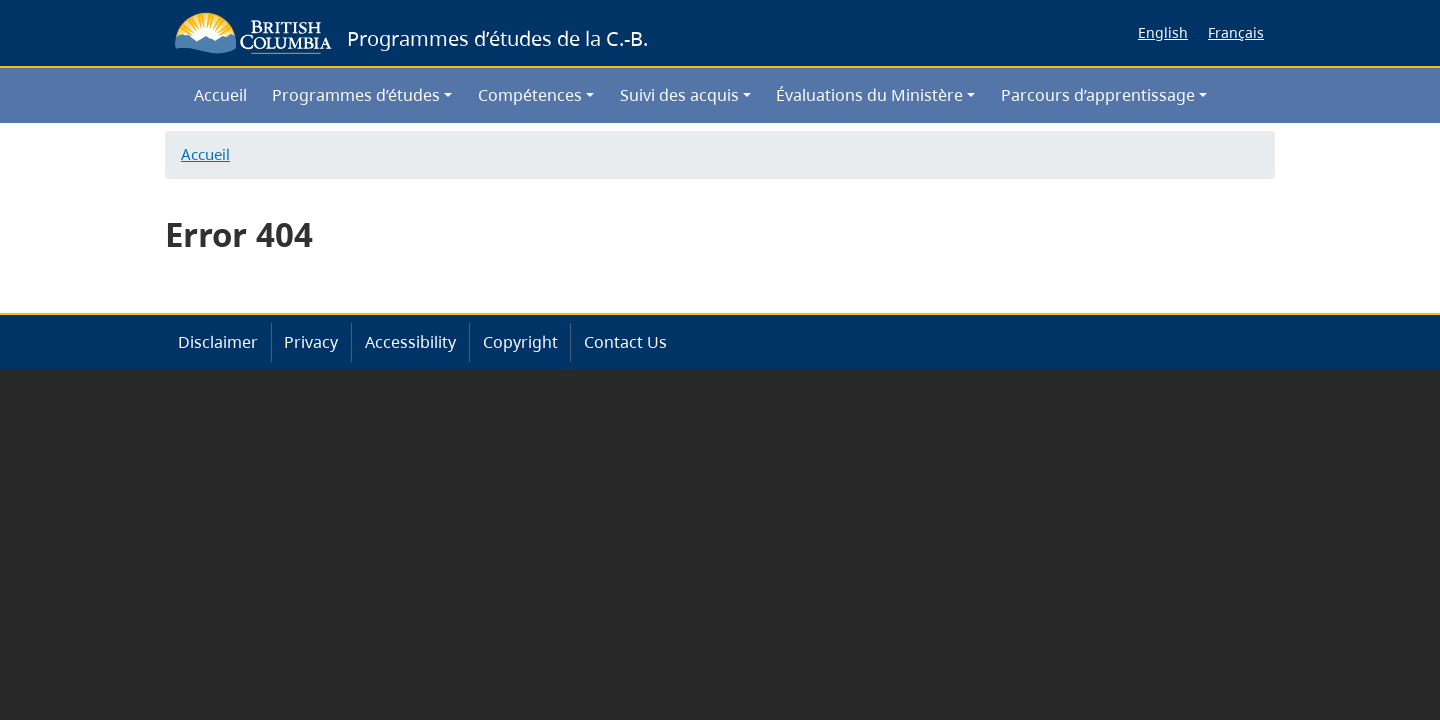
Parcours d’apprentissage (1098, 95)
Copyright (520, 342)
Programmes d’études (356, 95)
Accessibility (410, 342)
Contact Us (625, 342)
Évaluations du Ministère (869, 95)
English (1163, 32)
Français (1236, 32)
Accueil (220, 95)
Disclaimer (218, 342)
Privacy (311, 342)
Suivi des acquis (679, 95)
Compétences (530, 95)
